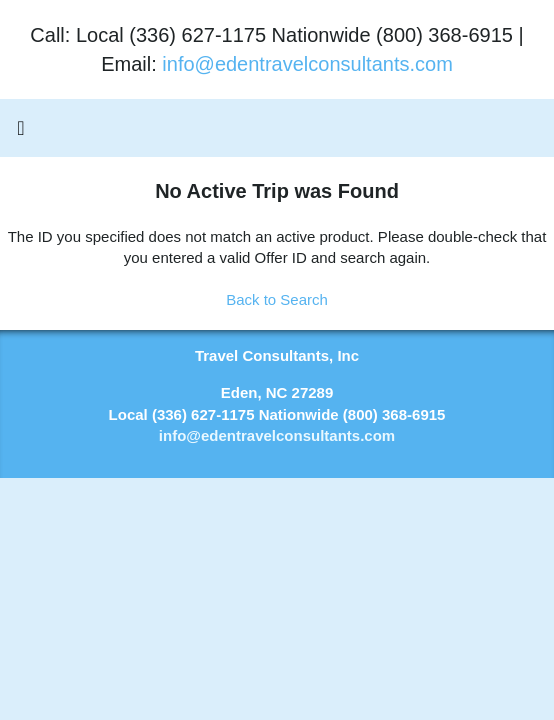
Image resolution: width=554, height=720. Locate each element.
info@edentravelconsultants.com (307, 64)
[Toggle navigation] (21, 133)
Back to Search (277, 299)
